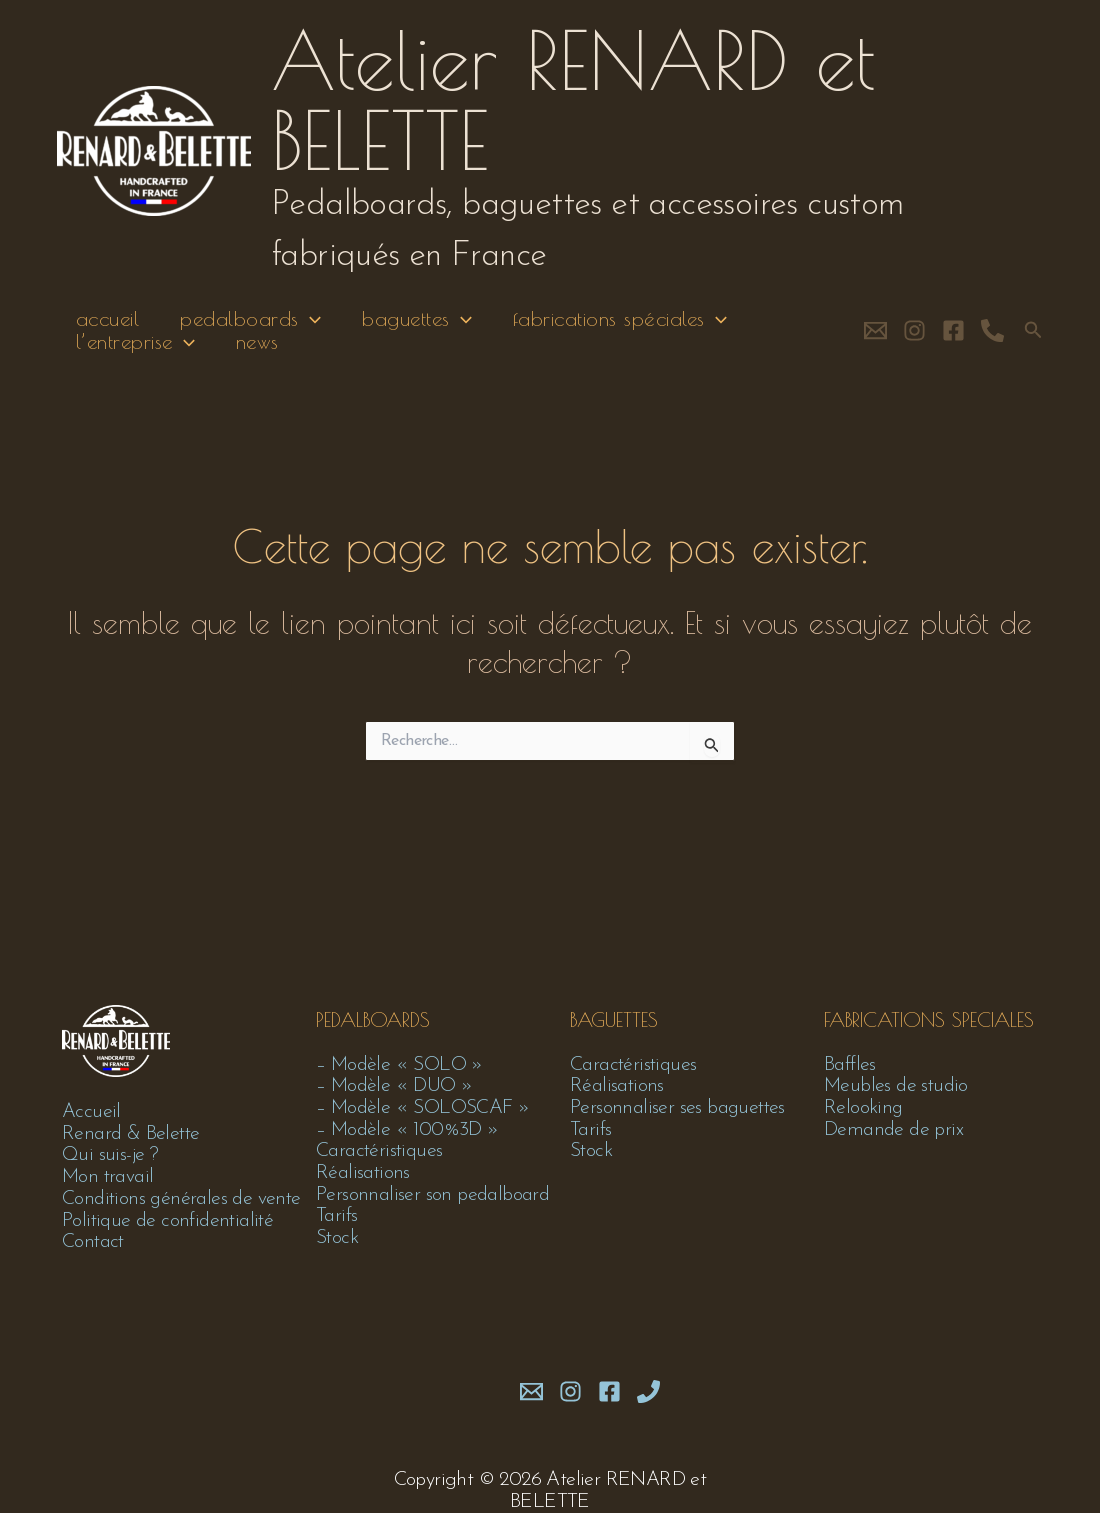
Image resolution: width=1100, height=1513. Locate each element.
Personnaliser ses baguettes (679, 1107)
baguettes (421, 323)
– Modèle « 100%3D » (408, 1129)
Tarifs (336, 1217)
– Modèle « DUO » (395, 1085)
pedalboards (251, 323)
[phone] (992, 341)
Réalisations (363, 1173)
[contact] (875, 341)
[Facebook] (953, 341)
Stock (337, 1239)
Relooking (864, 1107)
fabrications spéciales (628, 323)
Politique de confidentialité (170, 1221)
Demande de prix (894, 1129)
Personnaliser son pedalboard (433, 1195)
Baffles (850, 1063)
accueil (104, 323)
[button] (1033, 341)
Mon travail (108, 1177)
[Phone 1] (648, 1391)
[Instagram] (914, 341)
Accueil (91, 1111)
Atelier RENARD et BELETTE (573, 100)
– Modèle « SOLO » (401, 1063)
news (257, 357)
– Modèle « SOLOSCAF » (424, 1107)
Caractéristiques (380, 1151)
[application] (310, 324)
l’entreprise (131, 357)
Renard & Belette (132, 1133)
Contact (94, 1243)
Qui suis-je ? (111, 1155)
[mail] (531, 1391)
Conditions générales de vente (184, 1199)
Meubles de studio (898, 1085)
